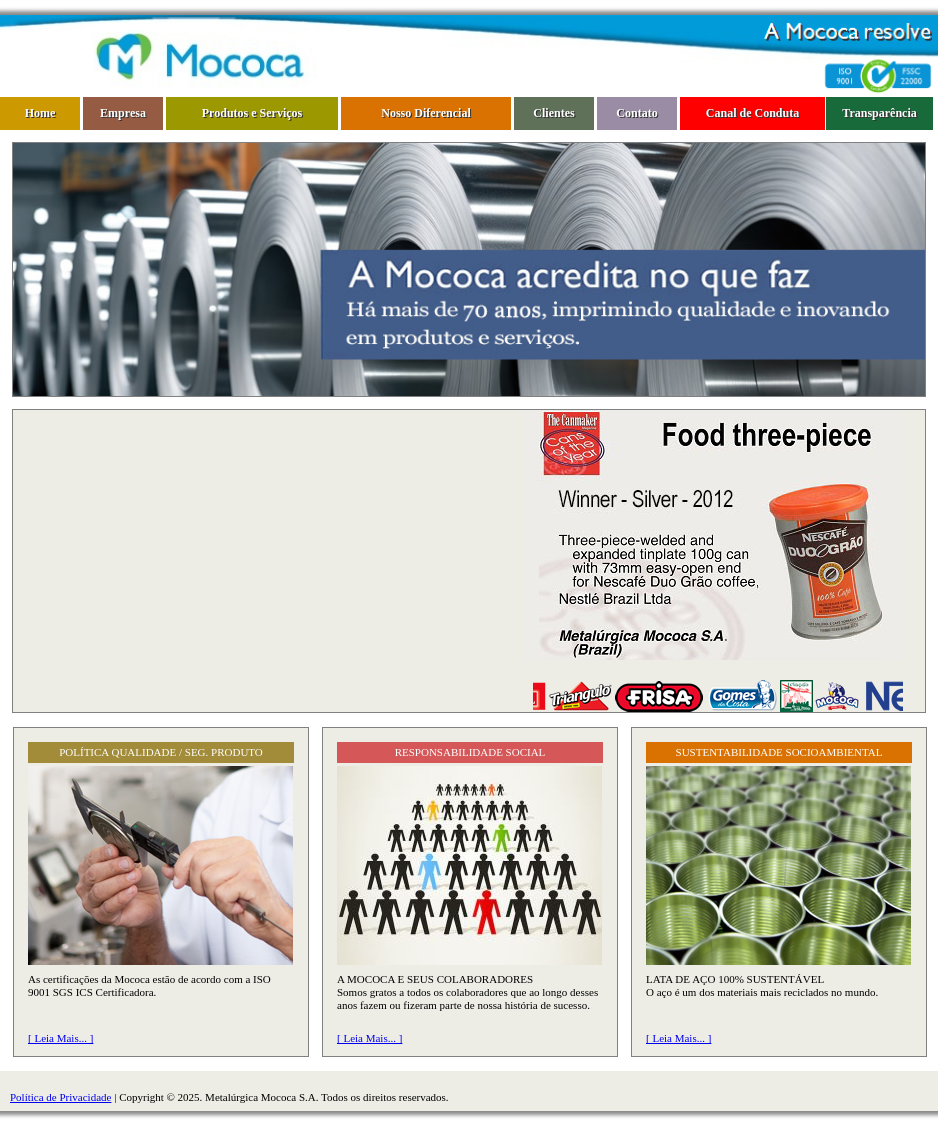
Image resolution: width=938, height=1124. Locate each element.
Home (40, 113)
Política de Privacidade (60, 1097)
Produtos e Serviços (252, 113)
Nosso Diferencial (425, 113)
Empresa (123, 113)
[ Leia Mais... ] (60, 1038)
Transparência (879, 113)
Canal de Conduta (752, 113)
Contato (636, 113)
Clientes (553, 113)
